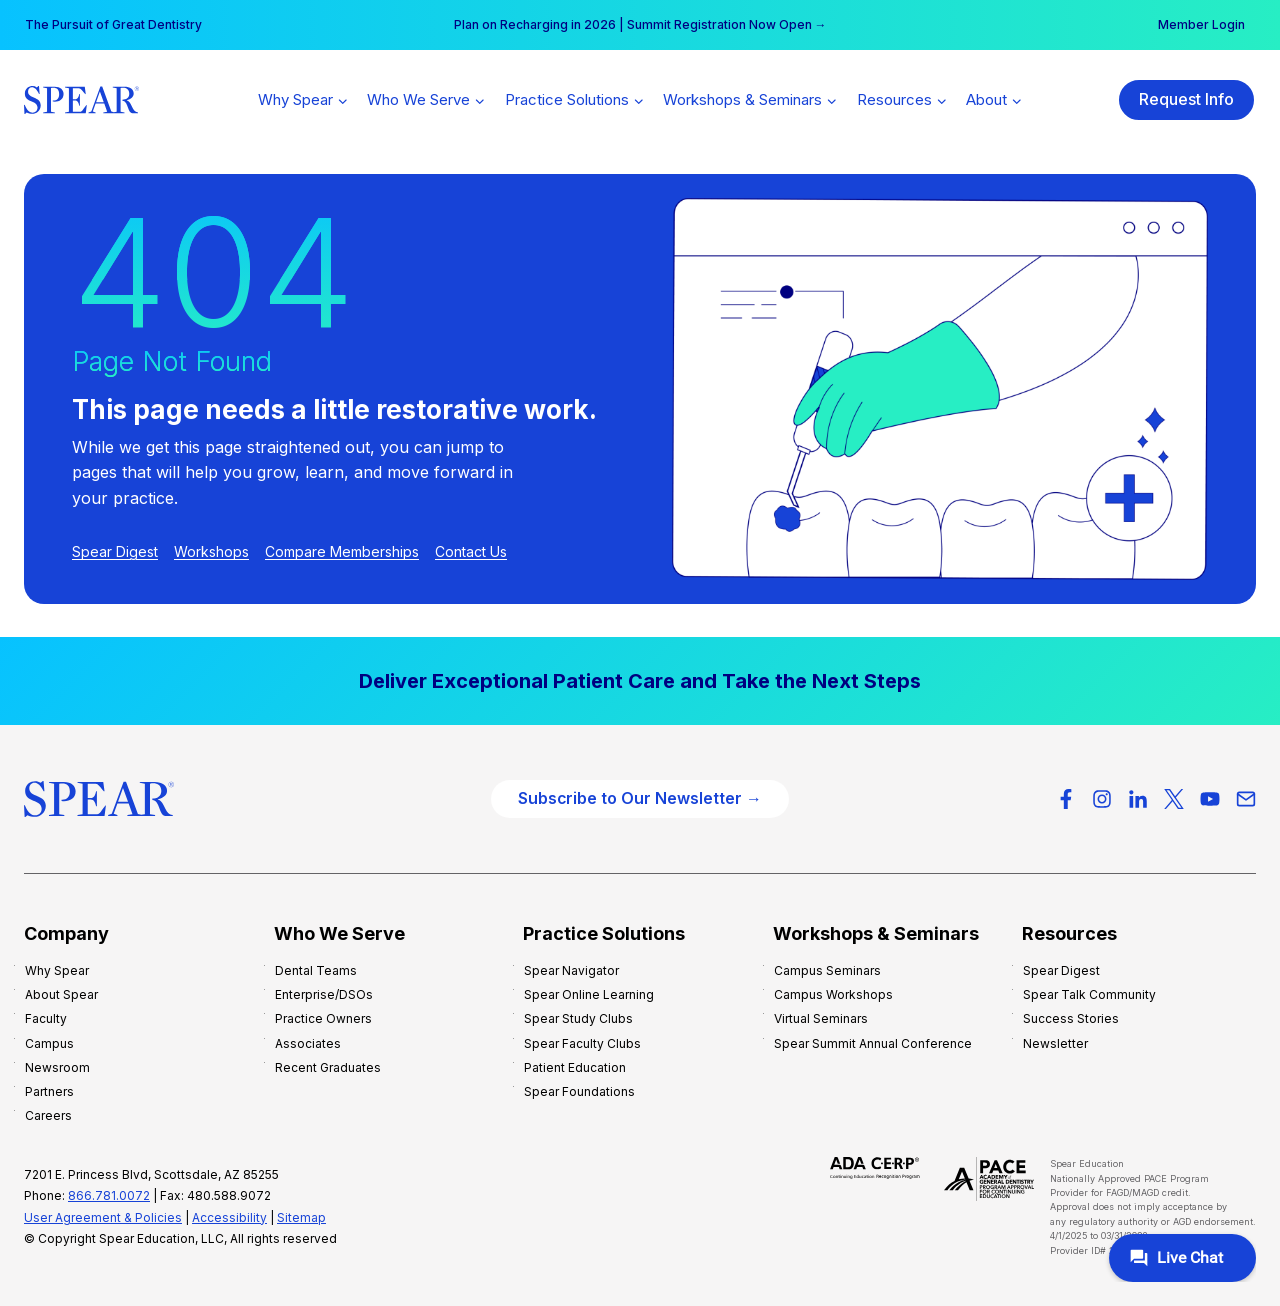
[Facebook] (1066, 799)
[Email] (1246, 799)
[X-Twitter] (1174, 799)
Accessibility (229, 1217)
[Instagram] (1102, 799)
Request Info (1186, 99)
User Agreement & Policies (103, 1217)
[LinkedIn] (1138, 799)
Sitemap (301, 1217)
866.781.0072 (109, 1195)
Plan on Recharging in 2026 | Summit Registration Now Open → (640, 24)
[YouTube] (1210, 799)
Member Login (1201, 24)
